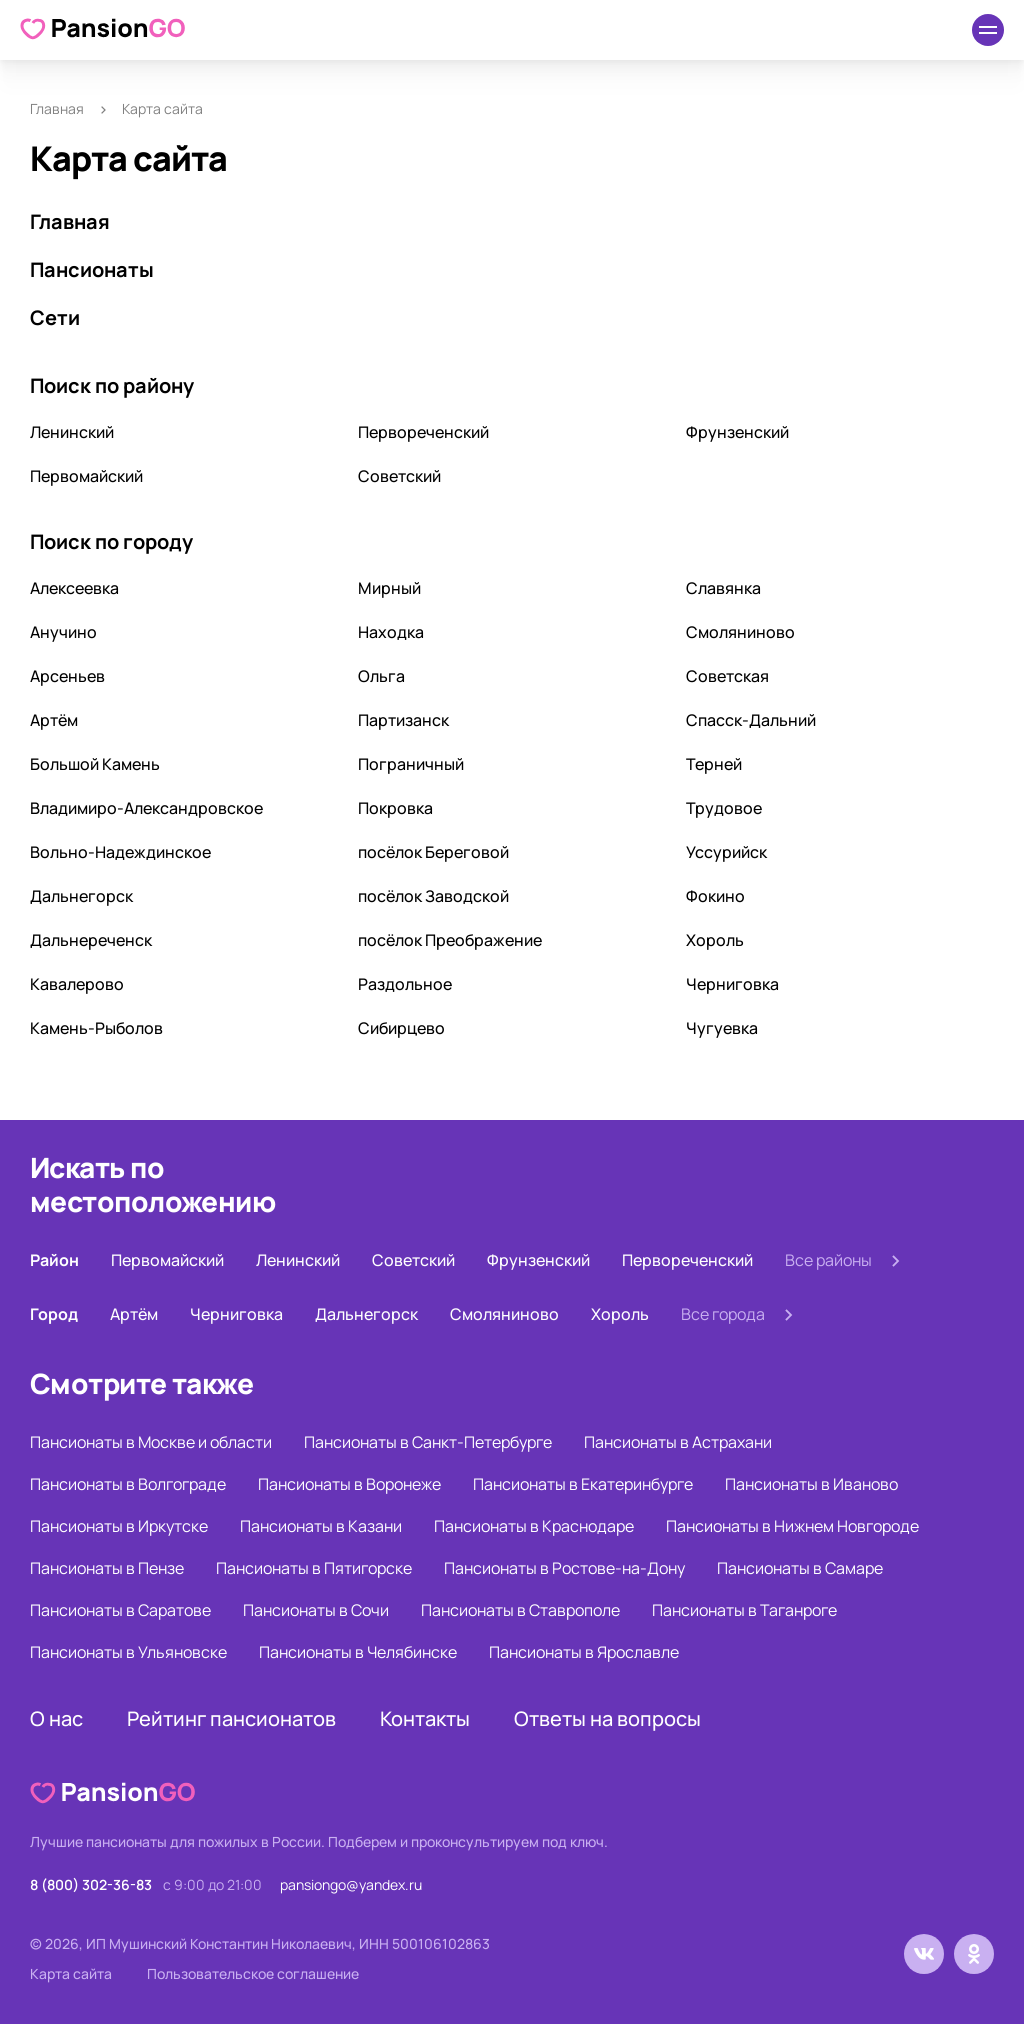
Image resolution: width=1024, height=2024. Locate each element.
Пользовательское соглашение (253, 1973)
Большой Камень (95, 764)
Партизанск (403, 720)
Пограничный (411, 764)
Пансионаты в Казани (321, 1526)
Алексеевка (74, 588)
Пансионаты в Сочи (316, 1610)
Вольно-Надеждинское (120, 852)
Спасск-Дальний (751, 720)
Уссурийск (726, 852)
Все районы (828, 1260)
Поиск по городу (111, 541)
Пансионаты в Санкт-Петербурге (428, 1442)
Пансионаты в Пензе (107, 1568)
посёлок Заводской (433, 896)
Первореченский (423, 432)
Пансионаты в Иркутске (119, 1526)
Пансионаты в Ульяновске (128, 1652)
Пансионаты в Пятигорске (314, 1568)
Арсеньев (67, 676)
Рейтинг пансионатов (231, 1718)
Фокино (715, 896)
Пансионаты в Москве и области (151, 1442)
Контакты (425, 1718)
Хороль (715, 940)
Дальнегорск (81, 896)
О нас (56, 1718)
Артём (54, 720)
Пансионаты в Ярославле (584, 1652)
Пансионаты (92, 269)
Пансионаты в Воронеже (349, 1484)
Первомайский (86, 476)
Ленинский (72, 432)
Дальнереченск (91, 940)
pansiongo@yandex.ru (351, 1884)
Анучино (63, 632)
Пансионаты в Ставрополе (520, 1610)
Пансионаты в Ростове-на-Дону (564, 1568)
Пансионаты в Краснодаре (534, 1526)
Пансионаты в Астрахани (678, 1442)
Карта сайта (71, 1973)
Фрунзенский (737, 432)
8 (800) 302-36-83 (91, 1884)
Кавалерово (77, 984)
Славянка (723, 588)
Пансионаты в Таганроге (744, 1610)
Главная (57, 108)
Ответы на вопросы (607, 1718)
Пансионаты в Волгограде (128, 1484)
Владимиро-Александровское (146, 808)
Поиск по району (112, 385)
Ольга (381, 676)
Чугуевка (722, 1028)
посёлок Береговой (433, 852)
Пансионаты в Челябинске (358, 1652)
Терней (714, 764)
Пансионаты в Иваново (811, 1484)
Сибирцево (401, 1028)
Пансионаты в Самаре (800, 1568)
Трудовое (724, 808)
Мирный (389, 588)
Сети (55, 317)
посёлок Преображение (450, 940)
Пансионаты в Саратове (120, 1610)
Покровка (395, 808)
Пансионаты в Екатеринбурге (583, 1484)
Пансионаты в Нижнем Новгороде (792, 1526)
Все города (723, 1314)
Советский (399, 476)
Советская (727, 676)
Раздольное (405, 984)
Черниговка (732, 984)
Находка (391, 632)
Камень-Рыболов (96, 1028)
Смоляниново (740, 632)
